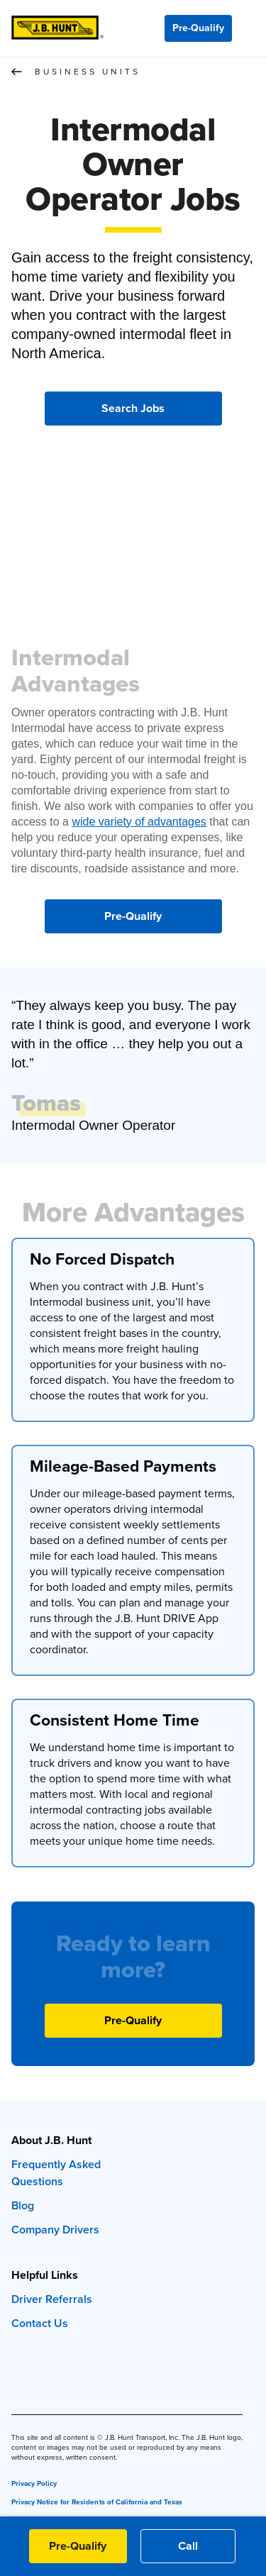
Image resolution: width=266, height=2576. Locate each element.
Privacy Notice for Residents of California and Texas (96, 2502)
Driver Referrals (51, 2299)
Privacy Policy (34, 2483)
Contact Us (39, 2323)
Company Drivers (55, 2229)
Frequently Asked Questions (56, 2172)
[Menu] (249, 28)
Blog (22, 2205)
